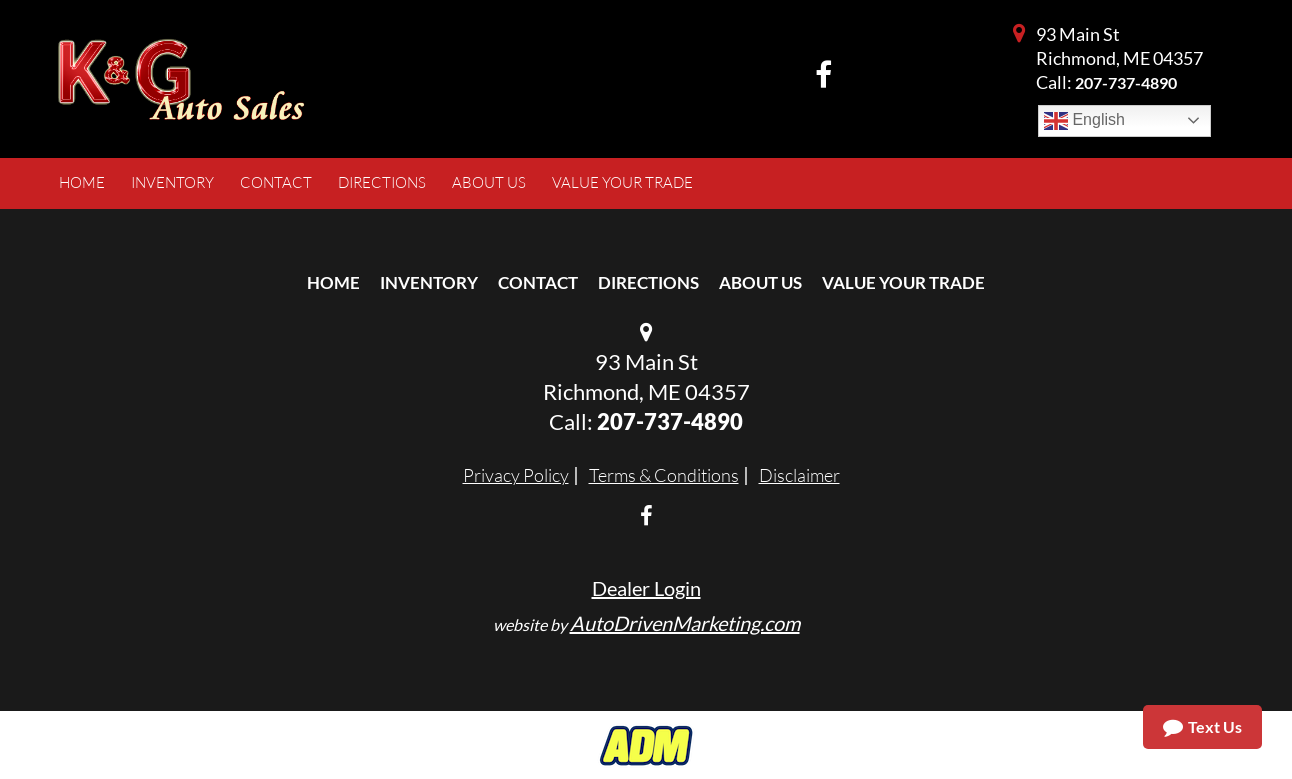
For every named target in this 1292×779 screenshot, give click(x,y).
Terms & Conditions (664, 475)
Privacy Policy (516, 475)
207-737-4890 (1126, 82)
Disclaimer (799, 475)
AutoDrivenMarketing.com (685, 623)
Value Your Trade (903, 282)
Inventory (429, 282)
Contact (538, 282)
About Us (760, 282)
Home (333, 282)
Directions (648, 282)
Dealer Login (646, 588)
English (1084, 121)
